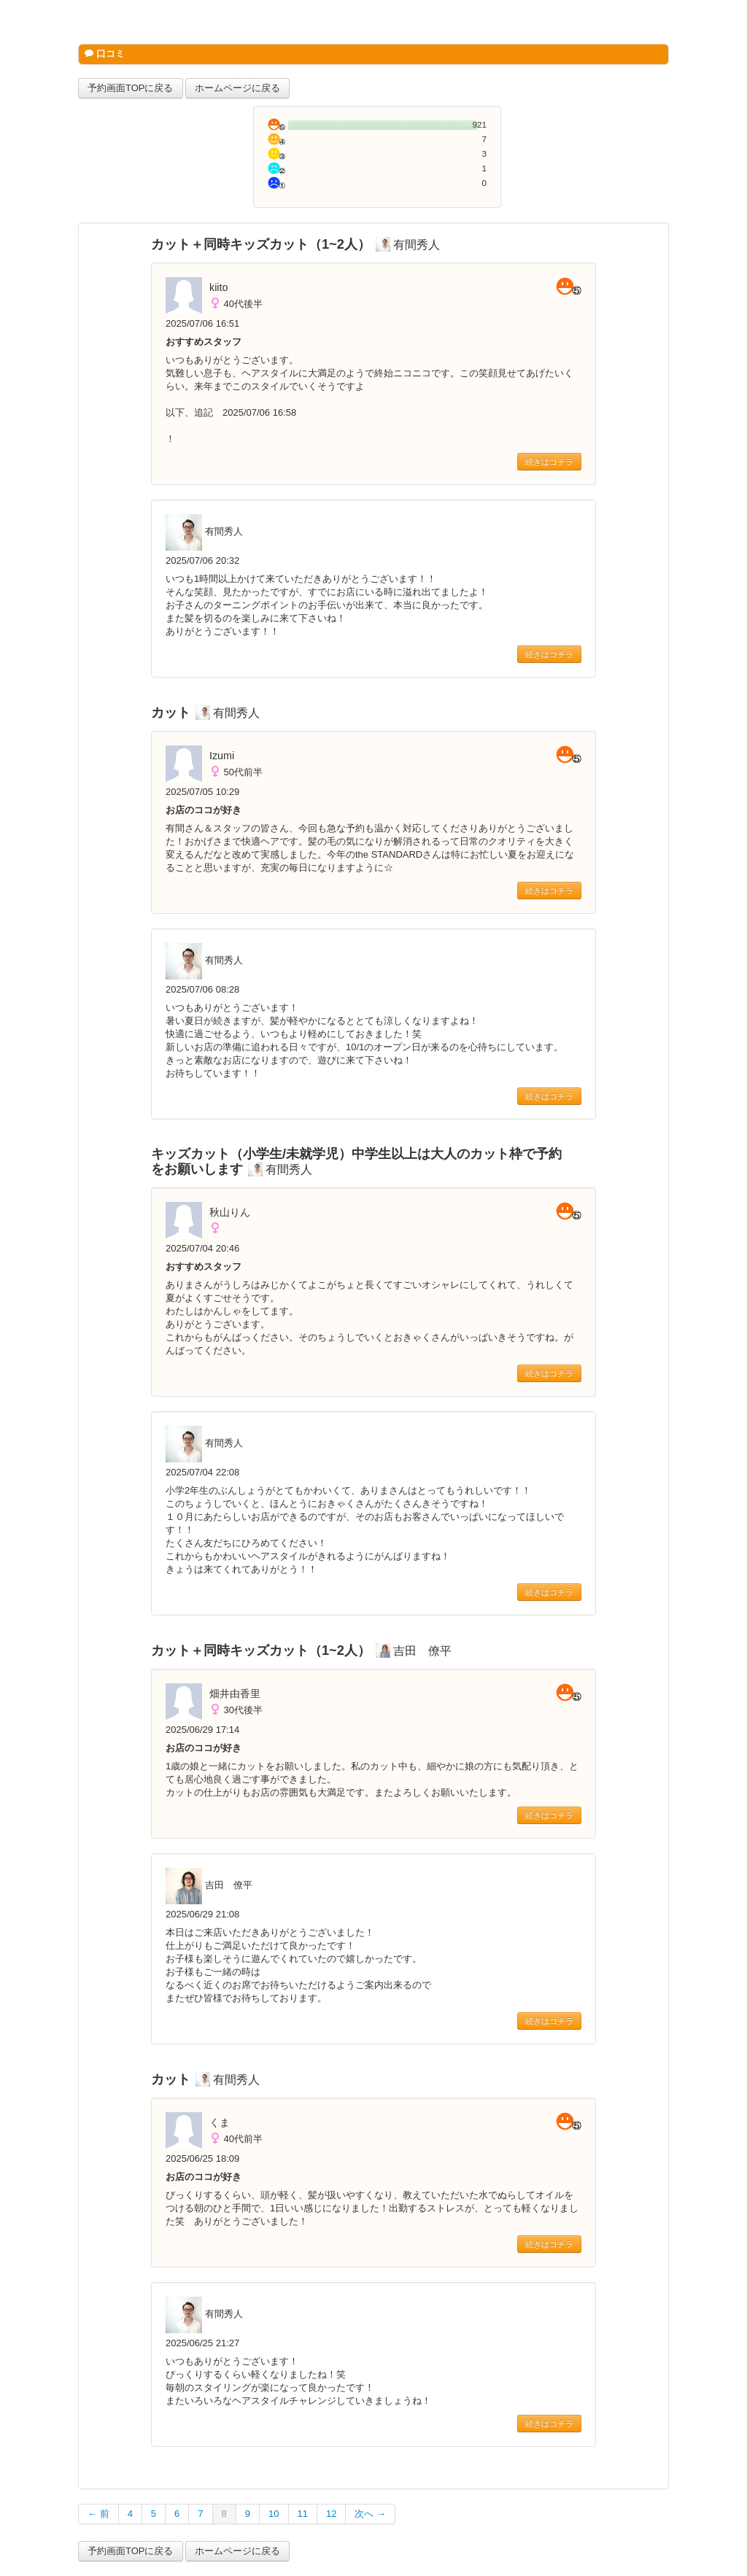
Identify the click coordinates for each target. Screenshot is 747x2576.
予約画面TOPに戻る (131, 87)
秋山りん (229, 1212)
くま (219, 2122)
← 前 (98, 2513)
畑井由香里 (234, 1693)
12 (331, 2513)
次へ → (370, 2513)
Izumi (221, 755)
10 (273, 2513)
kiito (218, 287)
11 (303, 2513)
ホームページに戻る (237, 87)
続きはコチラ (549, 461)
